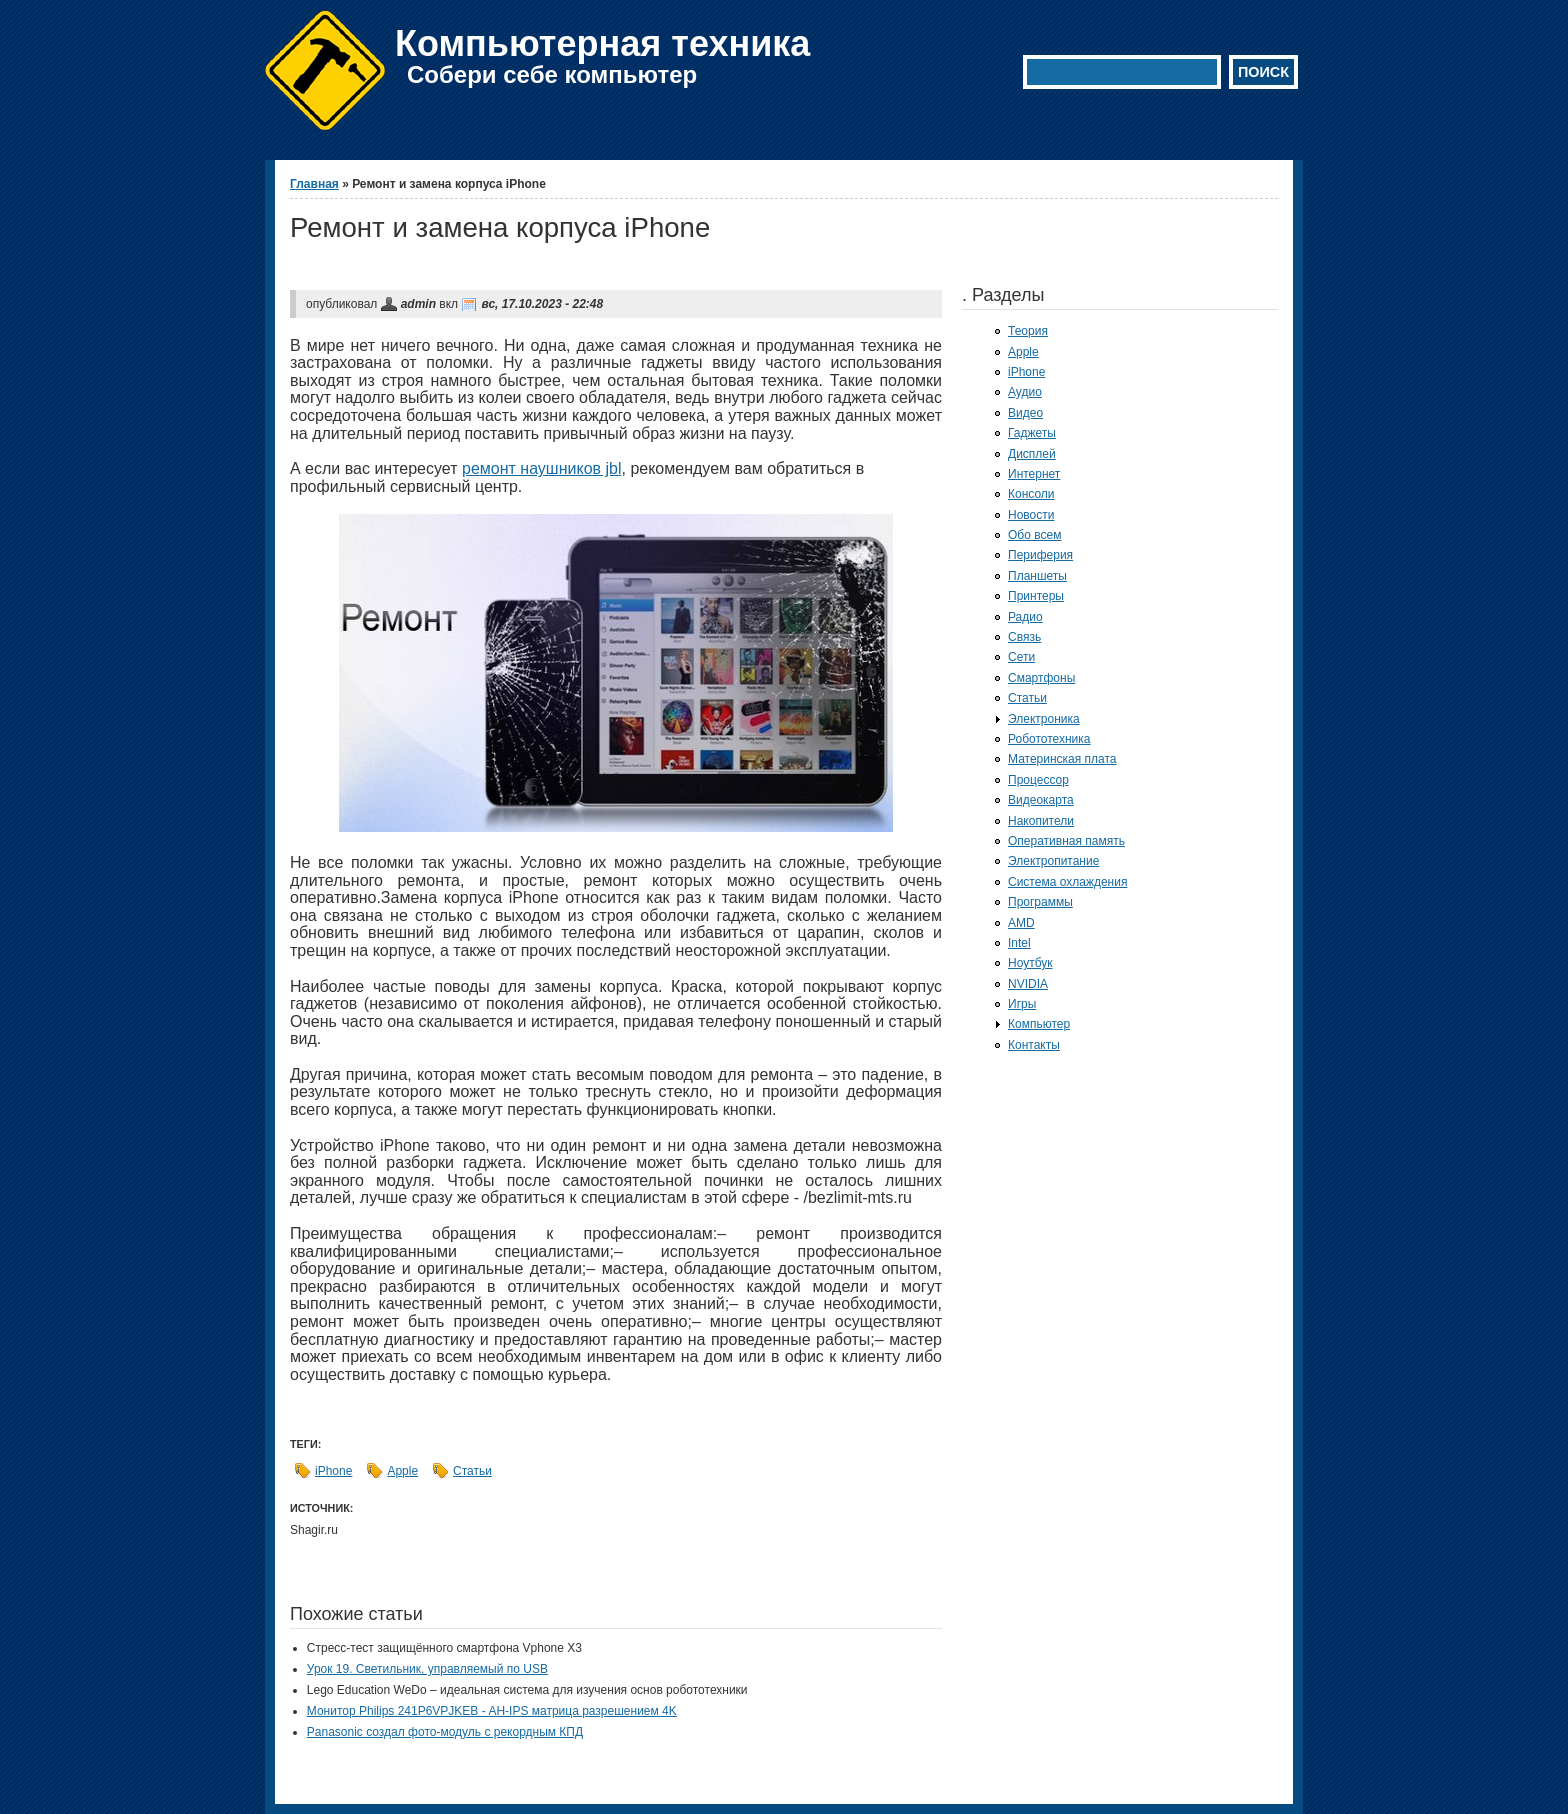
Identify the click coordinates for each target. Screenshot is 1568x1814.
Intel (1019, 943)
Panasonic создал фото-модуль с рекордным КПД (445, 1732)
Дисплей (1032, 454)
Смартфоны (1041, 678)
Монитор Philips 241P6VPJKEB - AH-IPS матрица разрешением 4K (492, 1711)
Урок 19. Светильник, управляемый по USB (427, 1669)
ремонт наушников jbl (542, 468)
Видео (1025, 413)
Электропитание (1053, 861)
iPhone (333, 1471)
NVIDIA (1028, 984)
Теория (1028, 331)
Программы (1040, 902)
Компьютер (1039, 1024)
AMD (1021, 923)
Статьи (472, 1471)
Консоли (1031, 494)
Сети (1021, 657)
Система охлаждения (1067, 882)
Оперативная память (1066, 841)
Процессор (1038, 780)
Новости (1031, 515)
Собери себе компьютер (552, 74)
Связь (1024, 637)
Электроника (1044, 719)
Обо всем (1034, 535)
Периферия (1040, 555)
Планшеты (1037, 576)
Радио (1025, 617)
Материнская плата (1062, 759)
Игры (1022, 1004)
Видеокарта (1041, 800)
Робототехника (1049, 739)
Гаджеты (1032, 433)
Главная (314, 184)
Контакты (1034, 1045)
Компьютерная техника (602, 43)
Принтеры (1036, 596)
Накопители (1041, 821)
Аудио (1025, 392)
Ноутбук (1030, 963)
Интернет (1034, 474)
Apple (402, 1471)
